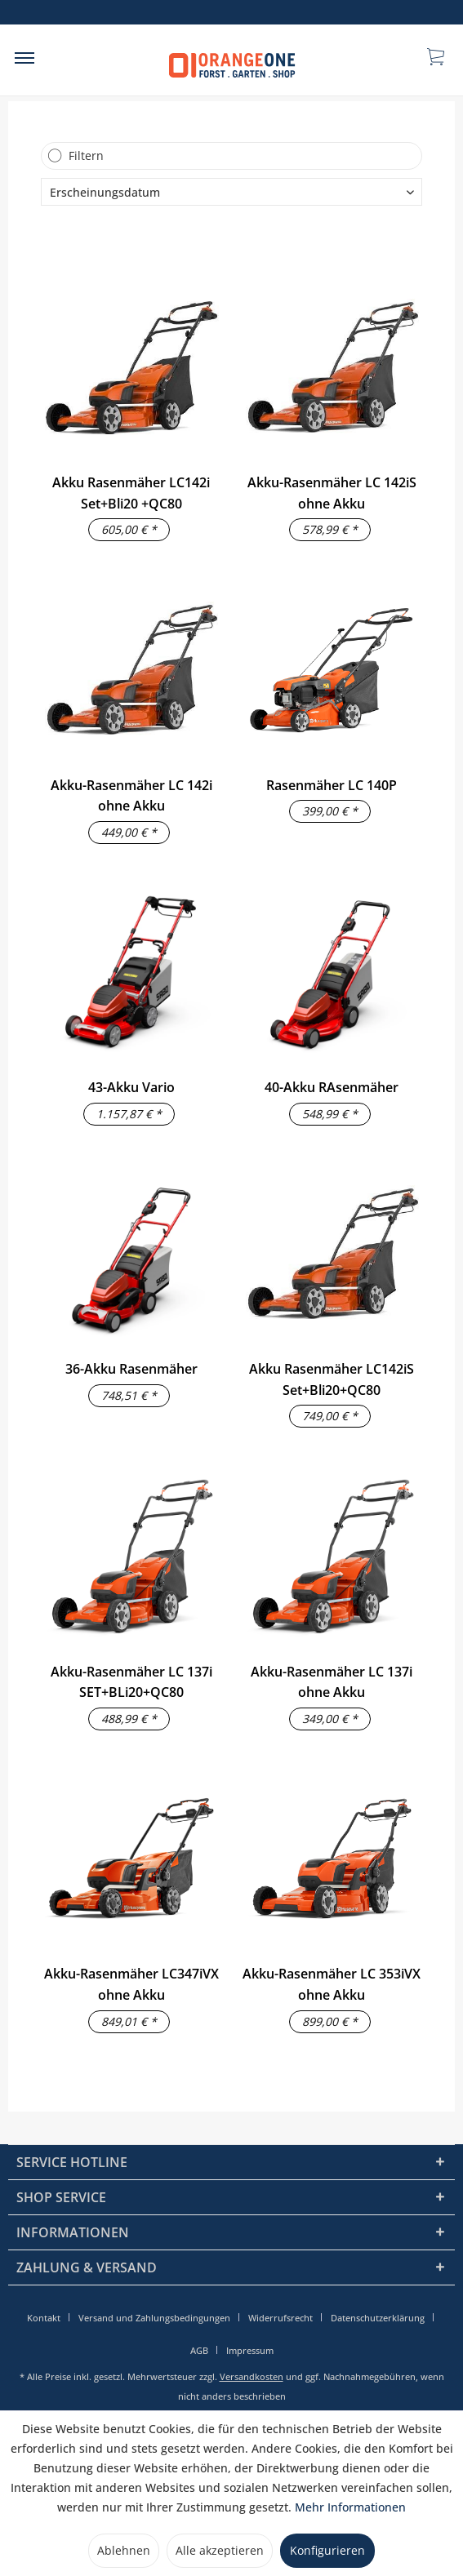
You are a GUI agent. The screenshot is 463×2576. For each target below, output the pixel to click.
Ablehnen (123, 2550)
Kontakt (43, 2318)
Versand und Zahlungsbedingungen (154, 2318)
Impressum (250, 2350)
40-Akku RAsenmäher (331, 1087)
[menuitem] (24, 57)
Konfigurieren (327, 2550)
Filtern (86, 155)
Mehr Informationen (350, 2507)
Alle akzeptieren (220, 2550)
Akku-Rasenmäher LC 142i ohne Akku (131, 795)
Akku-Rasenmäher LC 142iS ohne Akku (331, 493)
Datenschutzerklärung (378, 2318)
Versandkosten (251, 2376)
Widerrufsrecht (280, 2318)
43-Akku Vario (131, 1087)
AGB (199, 2350)
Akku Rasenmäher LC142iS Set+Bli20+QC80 (331, 1379)
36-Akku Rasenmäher (131, 1369)
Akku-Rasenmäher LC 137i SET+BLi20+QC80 (131, 1682)
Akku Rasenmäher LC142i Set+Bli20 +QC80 (131, 493)
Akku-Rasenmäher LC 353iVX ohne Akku (332, 1984)
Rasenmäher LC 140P (331, 785)
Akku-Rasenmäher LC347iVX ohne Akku (131, 1984)
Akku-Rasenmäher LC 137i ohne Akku (331, 1682)
